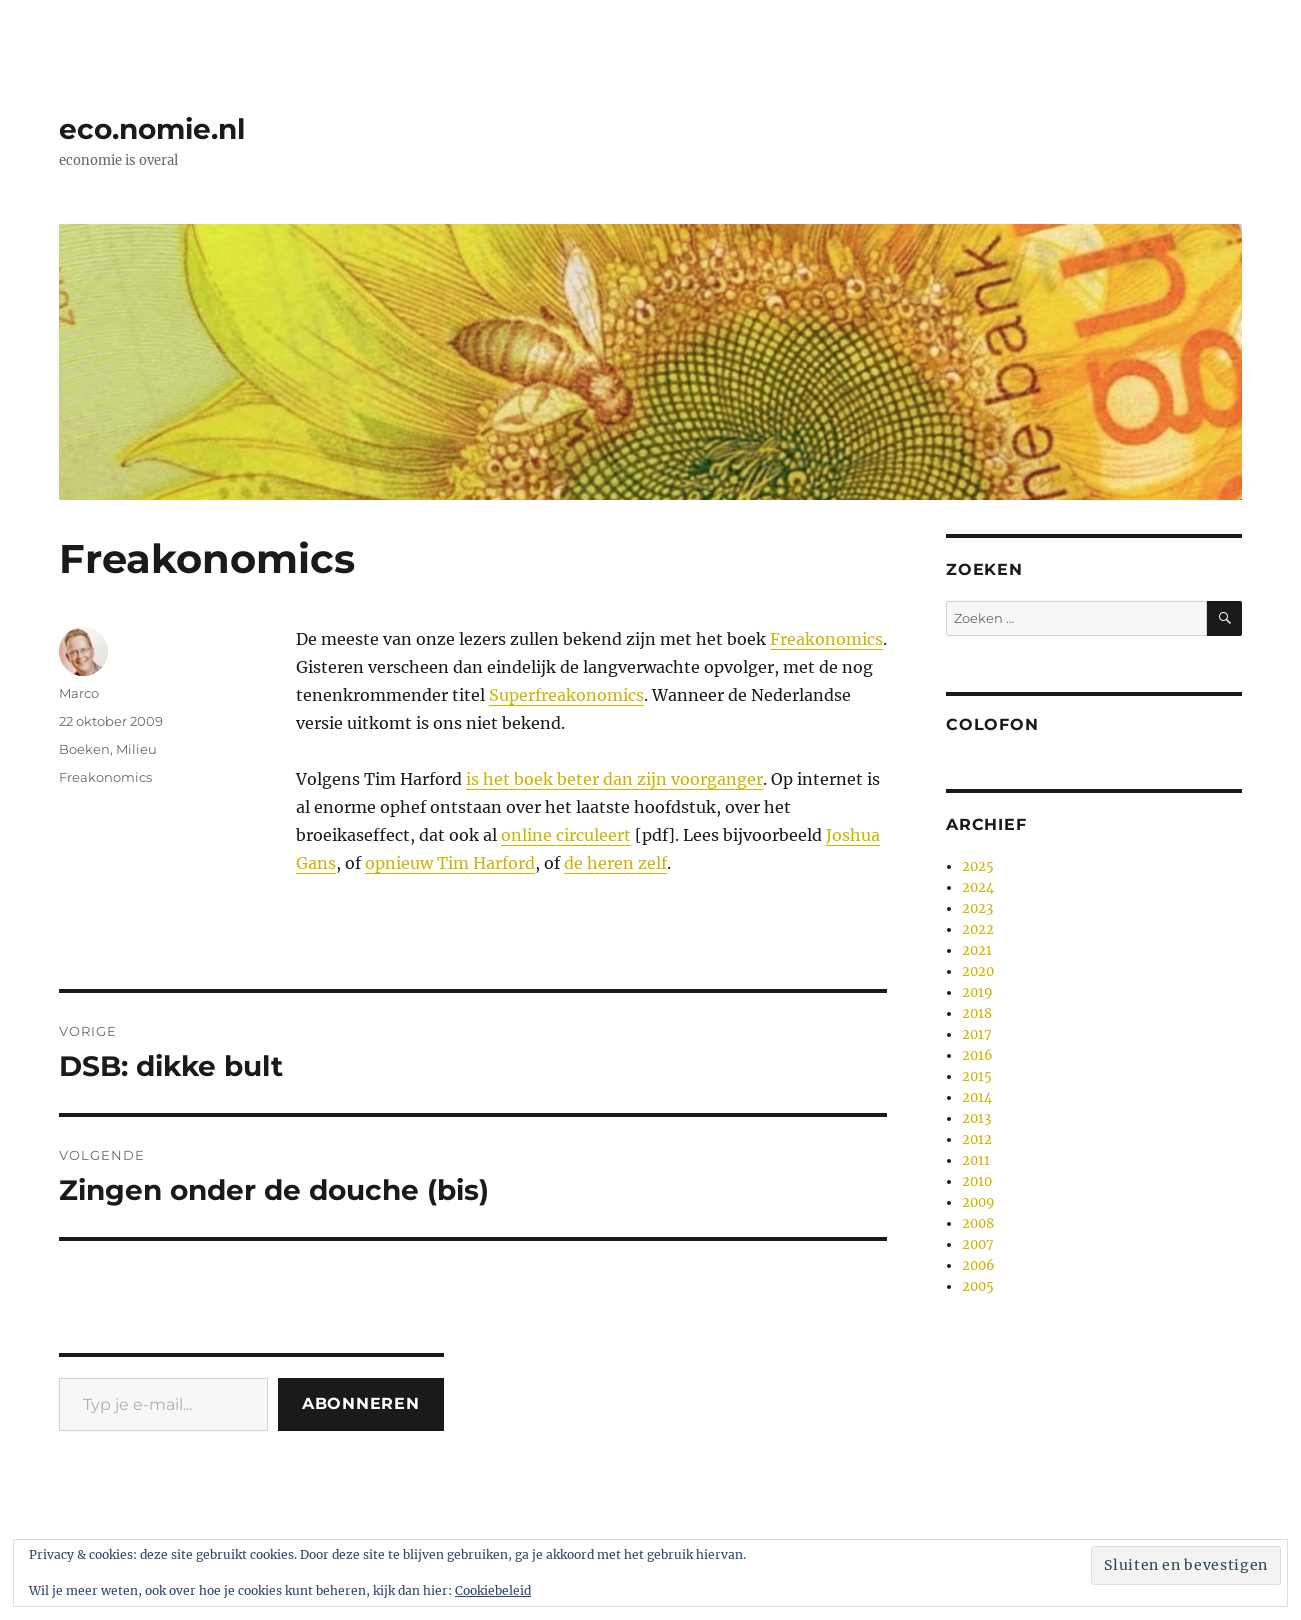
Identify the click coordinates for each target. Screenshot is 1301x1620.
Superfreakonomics (566, 695)
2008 (978, 1223)
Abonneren (361, 1403)
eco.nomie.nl (152, 129)
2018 (977, 1013)
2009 (978, 1202)
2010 (977, 1181)
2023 (977, 908)
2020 (978, 971)
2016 (977, 1055)
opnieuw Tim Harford (450, 863)
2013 (976, 1118)
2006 (978, 1265)
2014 (977, 1097)
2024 (978, 887)
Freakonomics (826, 639)
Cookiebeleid (493, 1590)
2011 (976, 1160)
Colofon (992, 724)
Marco (79, 693)
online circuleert (566, 835)
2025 (978, 866)
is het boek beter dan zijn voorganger (614, 779)
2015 (977, 1076)
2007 (978, 1244)
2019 (977, 992)
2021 (977, 950)
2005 (978, 1286)
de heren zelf (615, 863)
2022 (978, 929)
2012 (977, 1139)
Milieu (136, 749)
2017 (977, 1034)
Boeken (84, 749)
